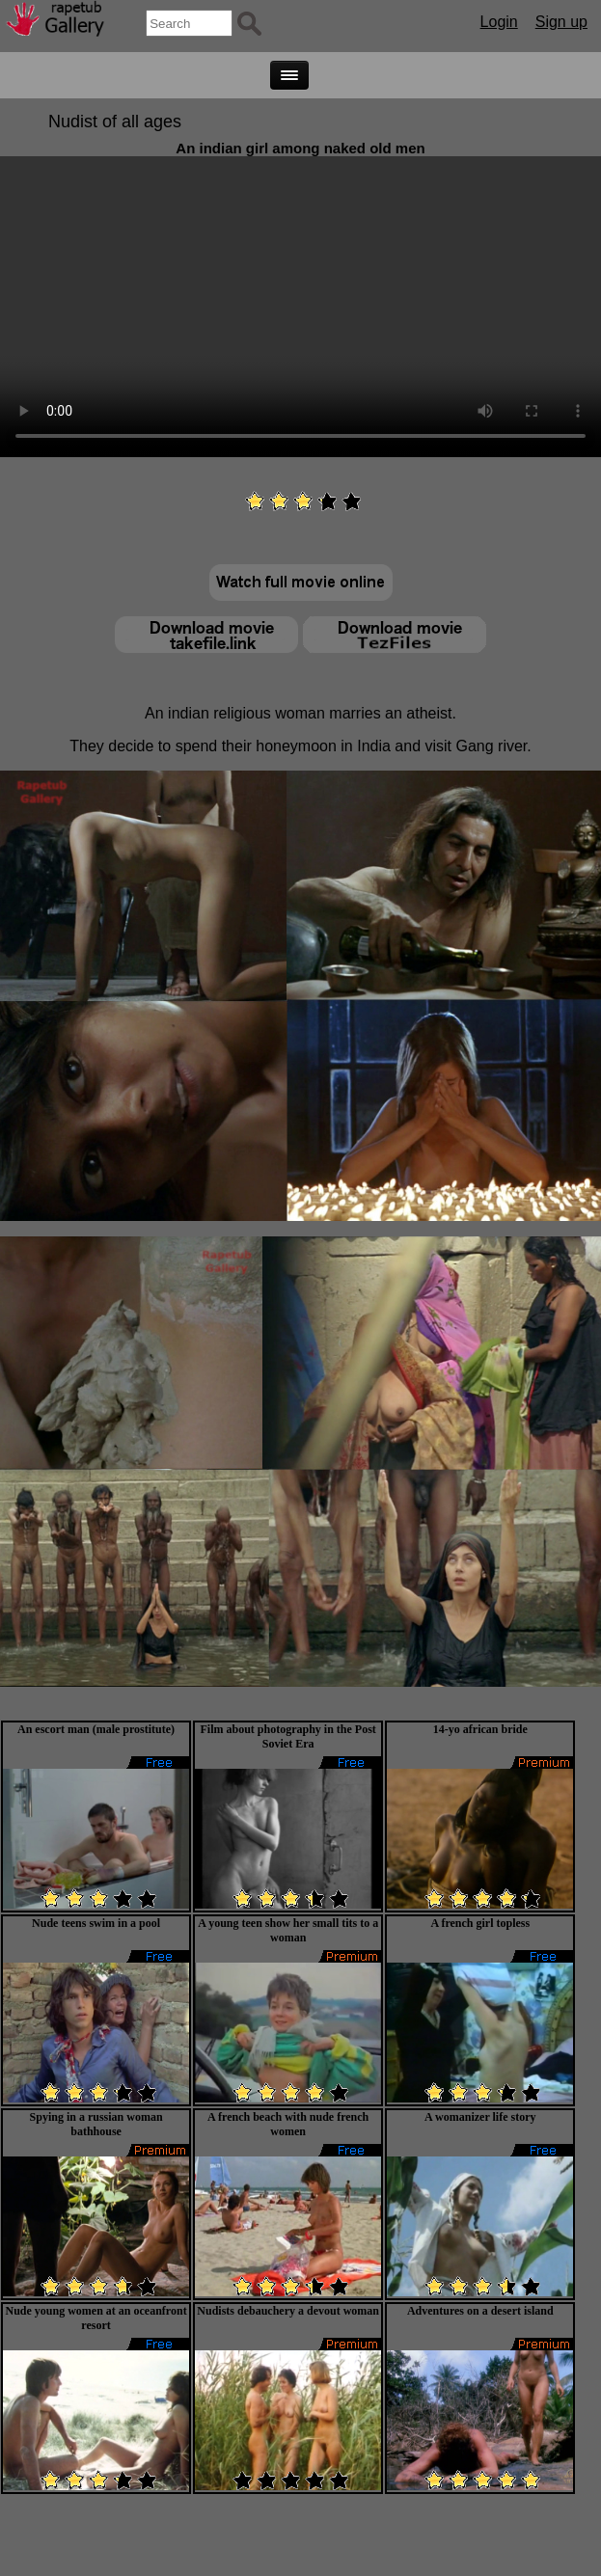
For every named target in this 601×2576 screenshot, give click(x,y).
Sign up (561, 22)
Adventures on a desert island (480, 2311)
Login (499, 22)
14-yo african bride (480, 1729)
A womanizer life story (479, 2117)
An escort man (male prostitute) (96, 1729)
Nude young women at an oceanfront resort (96, 2318)
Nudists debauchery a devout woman (288, 2311)
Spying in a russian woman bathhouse (96, 2124)
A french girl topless (480, 1923)
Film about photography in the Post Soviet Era (288, 1736)
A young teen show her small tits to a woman (288, 1930)
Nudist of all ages (114, 121)
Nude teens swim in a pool (96, 1923)
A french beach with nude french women (288, 2124)
